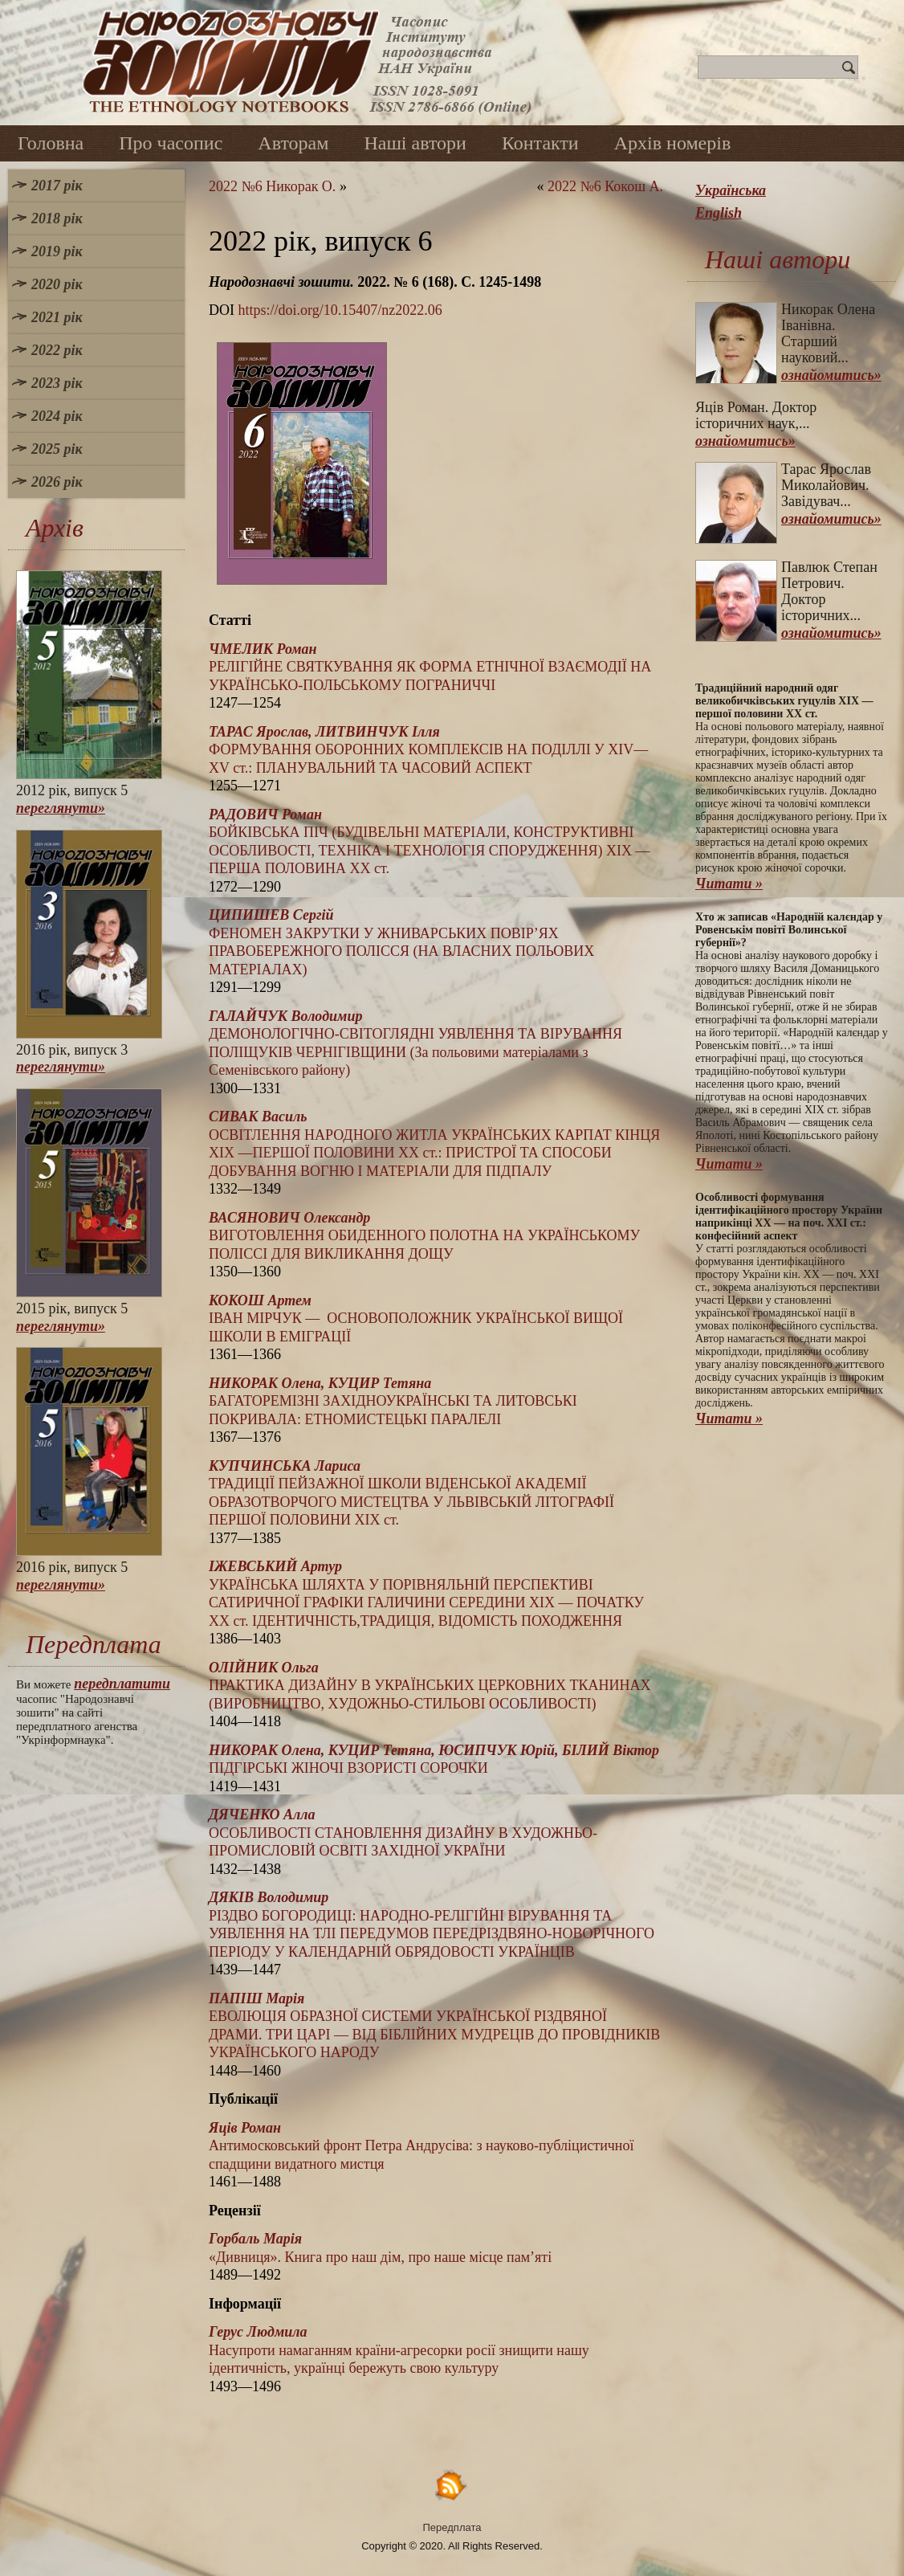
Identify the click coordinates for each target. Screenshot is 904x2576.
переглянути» (60, 808)
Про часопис (170, 143)
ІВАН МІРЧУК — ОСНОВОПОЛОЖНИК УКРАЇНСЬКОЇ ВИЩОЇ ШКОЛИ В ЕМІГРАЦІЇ (416, 1318)
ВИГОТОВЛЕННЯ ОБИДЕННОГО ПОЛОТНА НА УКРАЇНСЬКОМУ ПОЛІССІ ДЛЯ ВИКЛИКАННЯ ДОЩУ (424, 1236)
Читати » (729, 884)
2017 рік (57, 186)
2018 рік (57, 218)
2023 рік (57, 383)
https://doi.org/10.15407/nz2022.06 (340, 310)
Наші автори (415, 143)
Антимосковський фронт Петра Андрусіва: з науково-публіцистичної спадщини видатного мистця (421, 2146)
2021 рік (57, 317)
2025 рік (57, 449)
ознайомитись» (831, 375)
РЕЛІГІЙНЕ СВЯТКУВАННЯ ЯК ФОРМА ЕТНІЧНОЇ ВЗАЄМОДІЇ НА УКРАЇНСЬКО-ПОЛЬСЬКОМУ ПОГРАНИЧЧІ (430, 667)
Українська (730, 190)
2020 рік (57, 284)
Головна (50, 143)
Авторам (293, 143)
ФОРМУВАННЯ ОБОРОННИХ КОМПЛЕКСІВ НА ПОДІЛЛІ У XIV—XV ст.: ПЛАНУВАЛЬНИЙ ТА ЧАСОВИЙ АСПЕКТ (428, 750)
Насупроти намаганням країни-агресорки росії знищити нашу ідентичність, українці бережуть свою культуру (399, 2350)
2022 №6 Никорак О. (272, 186)
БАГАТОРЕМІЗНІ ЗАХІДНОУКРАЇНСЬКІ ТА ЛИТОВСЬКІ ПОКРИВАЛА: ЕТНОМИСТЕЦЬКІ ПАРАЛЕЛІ (393, 1401)
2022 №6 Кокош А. (605, 186)
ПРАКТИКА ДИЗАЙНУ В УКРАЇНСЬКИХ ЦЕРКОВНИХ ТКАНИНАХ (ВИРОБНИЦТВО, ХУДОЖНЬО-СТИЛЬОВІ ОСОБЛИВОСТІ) (430, 1685)
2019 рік (57, 251)
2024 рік (57, 416)
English (718, 213)
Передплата (452, 2527)
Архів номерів (672, 143)
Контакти (540, 143)
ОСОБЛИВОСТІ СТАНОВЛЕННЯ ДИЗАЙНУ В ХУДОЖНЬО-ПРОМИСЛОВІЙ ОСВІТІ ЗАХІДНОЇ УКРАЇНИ (403, 1832)
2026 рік (57, 482)
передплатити (122, 1684)
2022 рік (57, 350)
